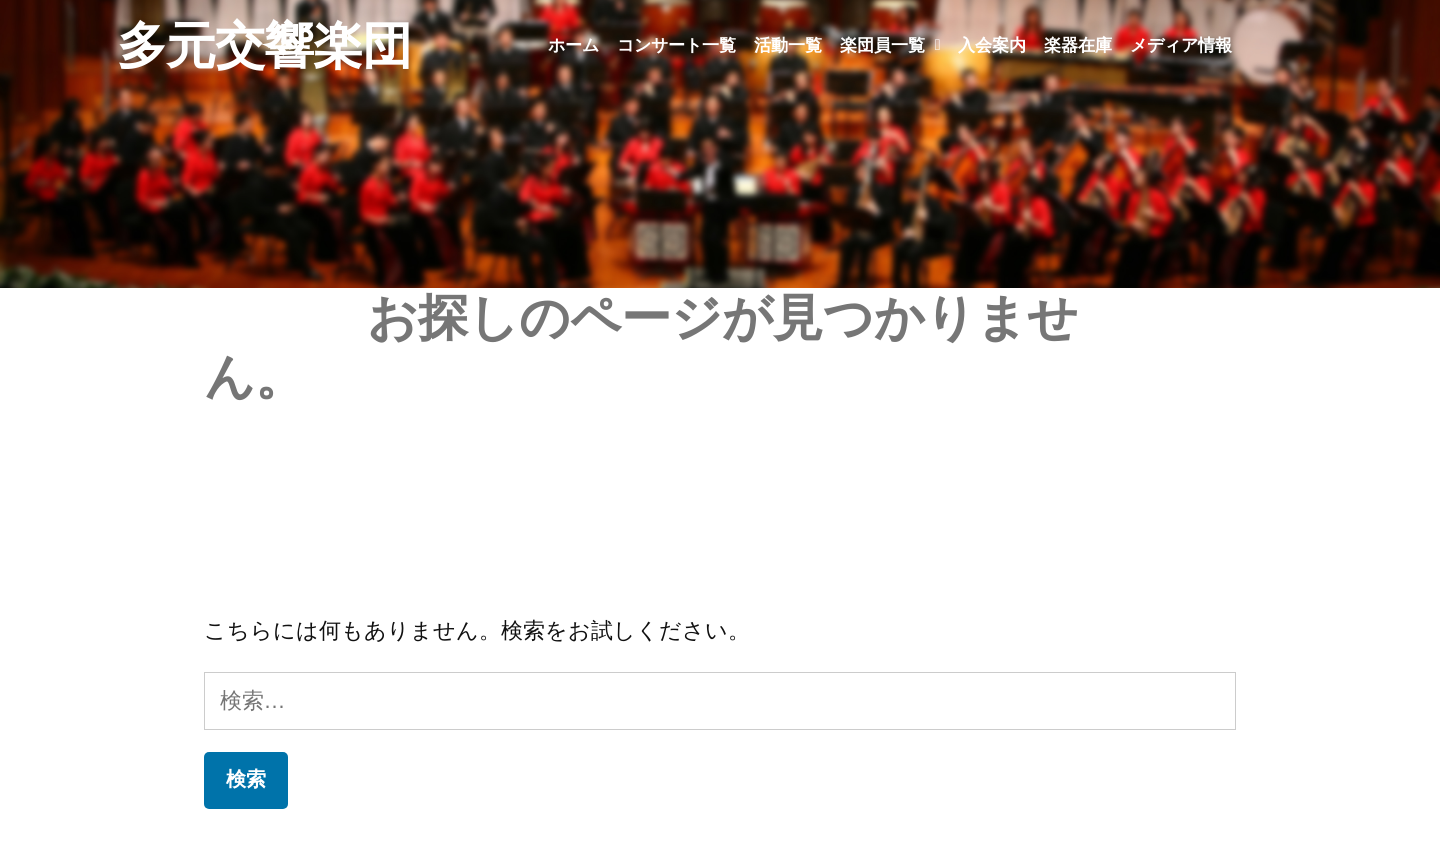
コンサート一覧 (676, 45)
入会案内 (992, 45)
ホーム (573, 45)
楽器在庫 (1078, 45)
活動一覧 (788, 45)
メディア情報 (1181, 45)
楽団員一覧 (890, 45)
